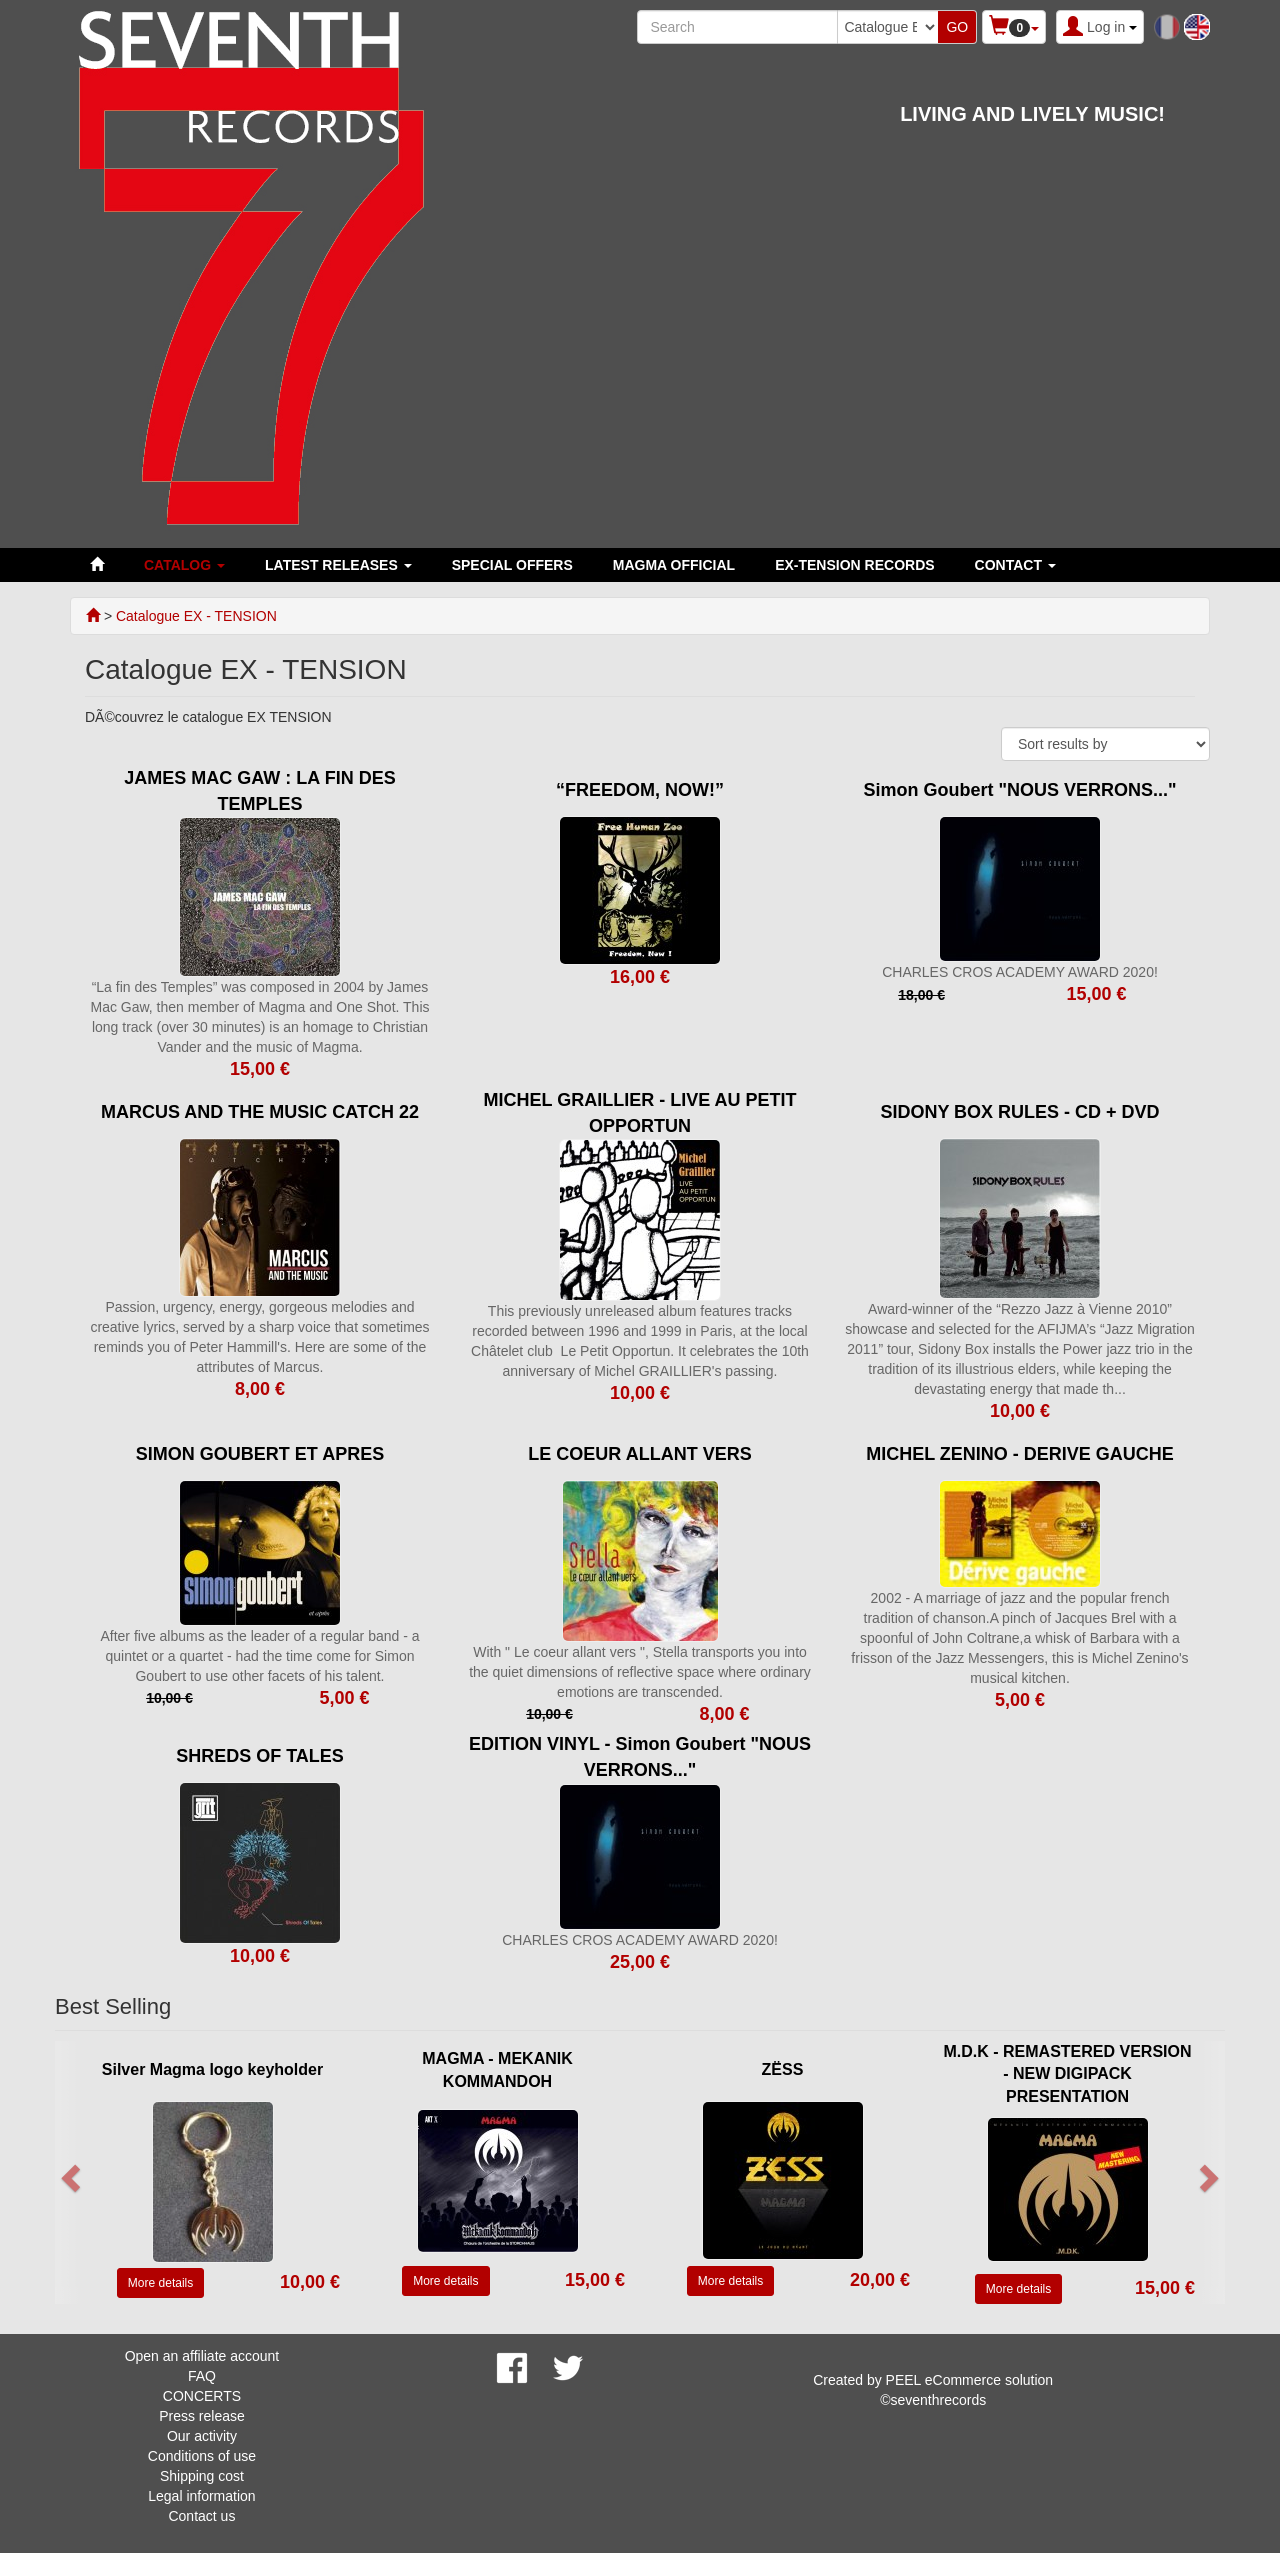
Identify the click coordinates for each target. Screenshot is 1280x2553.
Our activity (202, 2436)
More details (160, 2283)
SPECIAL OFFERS (512, 565)
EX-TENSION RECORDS (854, 565)
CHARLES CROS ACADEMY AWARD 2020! (1020, 972)
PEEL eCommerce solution (970, 2380)
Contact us (201, 2516)
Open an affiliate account (202, 2356)
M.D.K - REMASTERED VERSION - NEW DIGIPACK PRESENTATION (1067, 2074)
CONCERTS (202, 2396)
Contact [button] (1015, 565)
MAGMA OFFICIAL (674, 565)
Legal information (201, 2496)
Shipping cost (202, 2476)
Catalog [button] (184, 565)
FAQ (202, 2376)
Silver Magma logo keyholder (212, 2069)
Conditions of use (202, 2456)
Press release (202, 2416)
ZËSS (783, 2069)
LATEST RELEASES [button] (338, 565)
